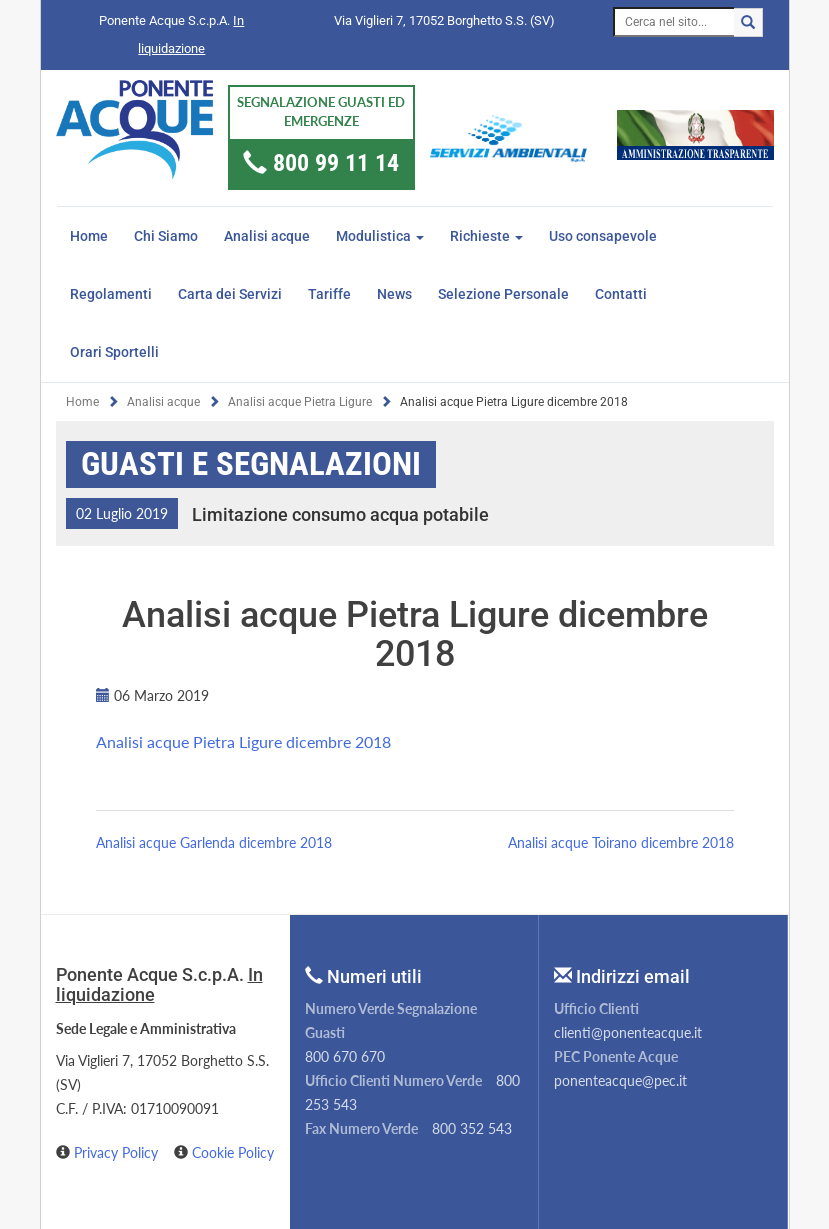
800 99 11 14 (336, 163)
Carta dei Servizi (230, 294)
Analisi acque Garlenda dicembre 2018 (214, 842)
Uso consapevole (603, 236)
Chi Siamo (166, 236)
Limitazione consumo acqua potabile (340, 514)
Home (89, 236)
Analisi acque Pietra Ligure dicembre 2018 (243, 741)
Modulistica (380, 236)
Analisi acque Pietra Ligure (300, 402)
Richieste (486, 236)
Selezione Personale (503, 294)
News (394, 294)
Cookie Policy (233, 1152)
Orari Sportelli (114, 352)
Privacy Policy (118, 1152)
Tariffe (329, 294)
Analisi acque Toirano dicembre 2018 (621, 842)
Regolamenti (111, 294)
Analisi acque (267, 236)
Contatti (621, 294)
